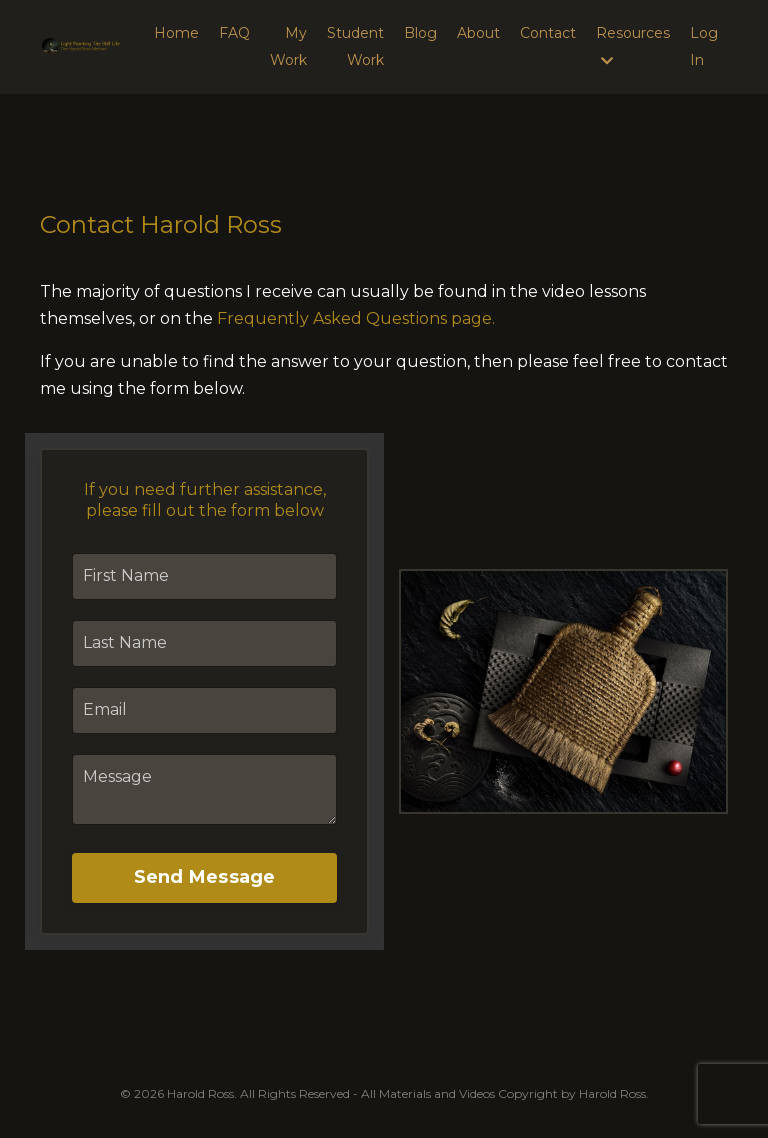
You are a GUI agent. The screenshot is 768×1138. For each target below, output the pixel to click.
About (478, 33)
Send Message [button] (205, 877)
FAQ (234, 33)
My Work (288, 46)
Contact (548, 33)
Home (176, 33)
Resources (633, 46)
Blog (420, 33)
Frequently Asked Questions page (354, 318)
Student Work (355, 46)
